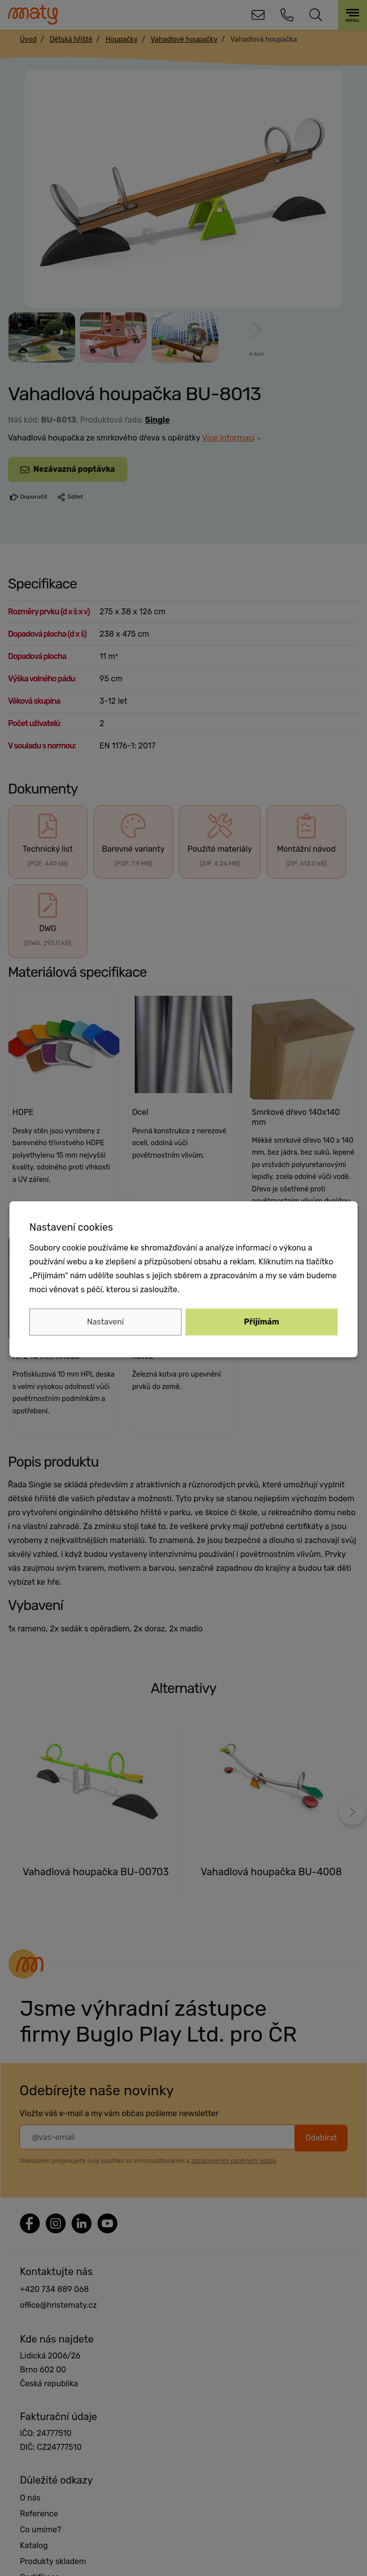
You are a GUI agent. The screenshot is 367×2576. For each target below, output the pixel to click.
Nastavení (105, 1321)
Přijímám (261, 1321)
